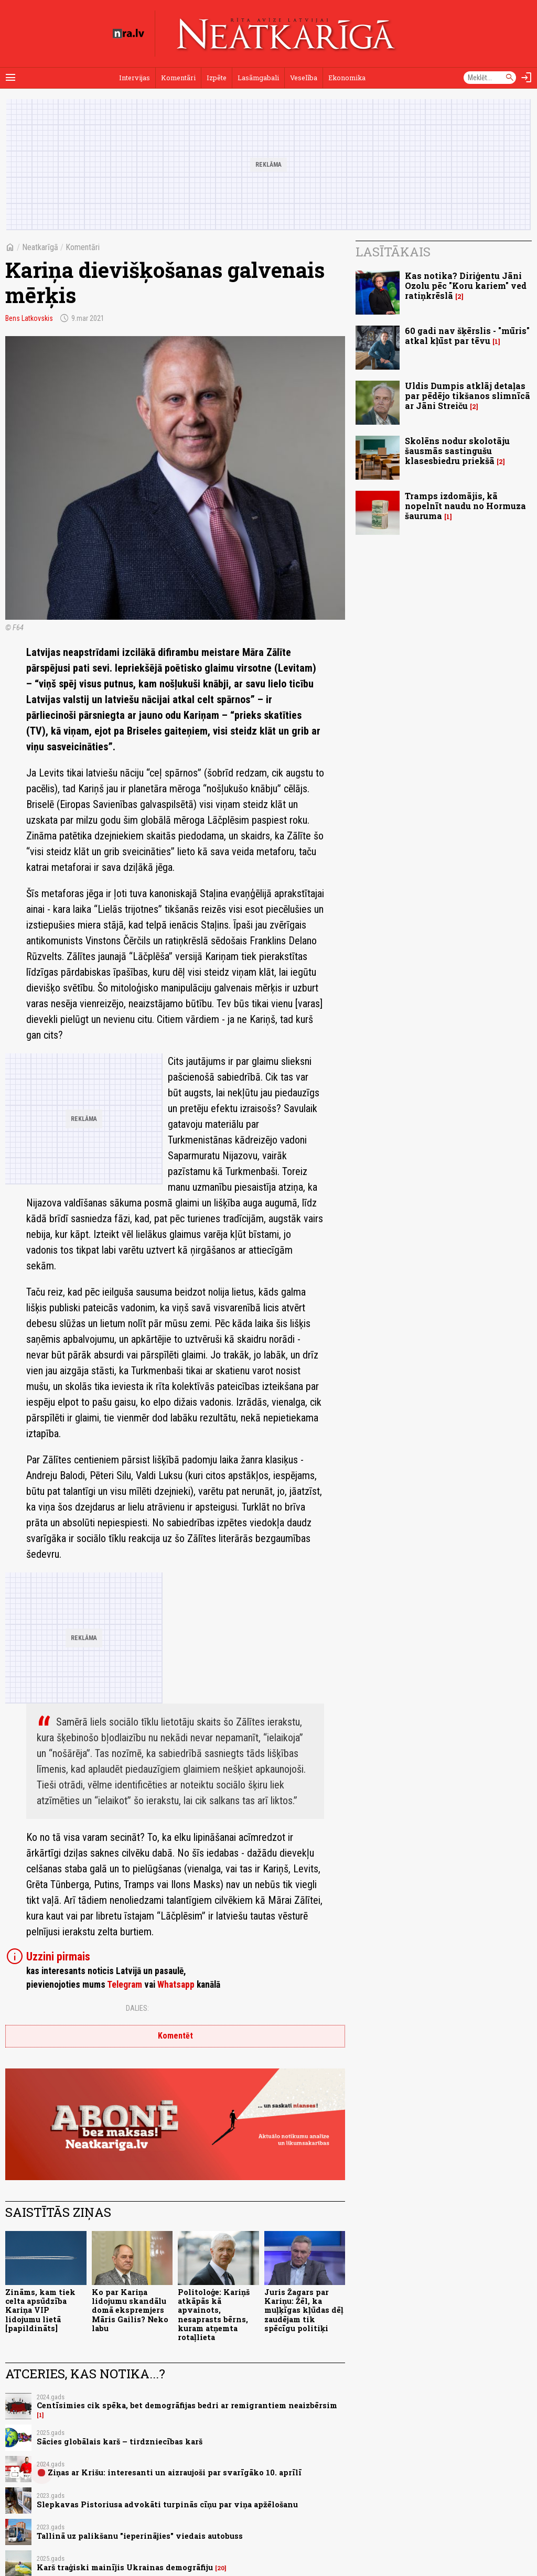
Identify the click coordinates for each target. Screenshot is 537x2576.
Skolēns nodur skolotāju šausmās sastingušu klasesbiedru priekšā (457, 450)
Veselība (303, 77)
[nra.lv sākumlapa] (128, 33)
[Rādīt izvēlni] (10, 77)
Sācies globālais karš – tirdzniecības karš (119, 2441)
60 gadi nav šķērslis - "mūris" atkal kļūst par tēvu (467, 335)
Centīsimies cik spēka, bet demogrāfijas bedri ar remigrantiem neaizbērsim (187, 2405)
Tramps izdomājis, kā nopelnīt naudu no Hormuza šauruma (465, 505)
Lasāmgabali (258, 77)
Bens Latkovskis (29, 318)
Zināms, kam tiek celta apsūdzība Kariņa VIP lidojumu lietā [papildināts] (40, 2310)
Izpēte (217, 77)
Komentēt (175, 2036)
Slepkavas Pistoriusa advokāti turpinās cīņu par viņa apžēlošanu (167, 2504)
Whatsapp (176, 1984)
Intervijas (134, 77)
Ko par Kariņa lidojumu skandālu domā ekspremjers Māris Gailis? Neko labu (130, 2310)
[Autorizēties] (526, 77)
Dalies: (137, 2008)
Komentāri (178, 77)
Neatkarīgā (40, 247)
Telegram (124, 1984)
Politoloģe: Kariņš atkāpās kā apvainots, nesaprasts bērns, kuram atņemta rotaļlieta (214, 2314)
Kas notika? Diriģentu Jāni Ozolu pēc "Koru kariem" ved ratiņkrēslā (466, 285)
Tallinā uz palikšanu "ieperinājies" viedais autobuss (140, 2536)
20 (220, 2568)
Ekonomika (347, 77)
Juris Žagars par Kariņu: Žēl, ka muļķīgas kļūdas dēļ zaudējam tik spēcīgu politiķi (303, 2310)
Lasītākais (393, 251)
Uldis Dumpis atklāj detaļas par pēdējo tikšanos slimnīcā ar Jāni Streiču (467, 395)
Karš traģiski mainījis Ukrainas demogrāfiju (125, 2567)
